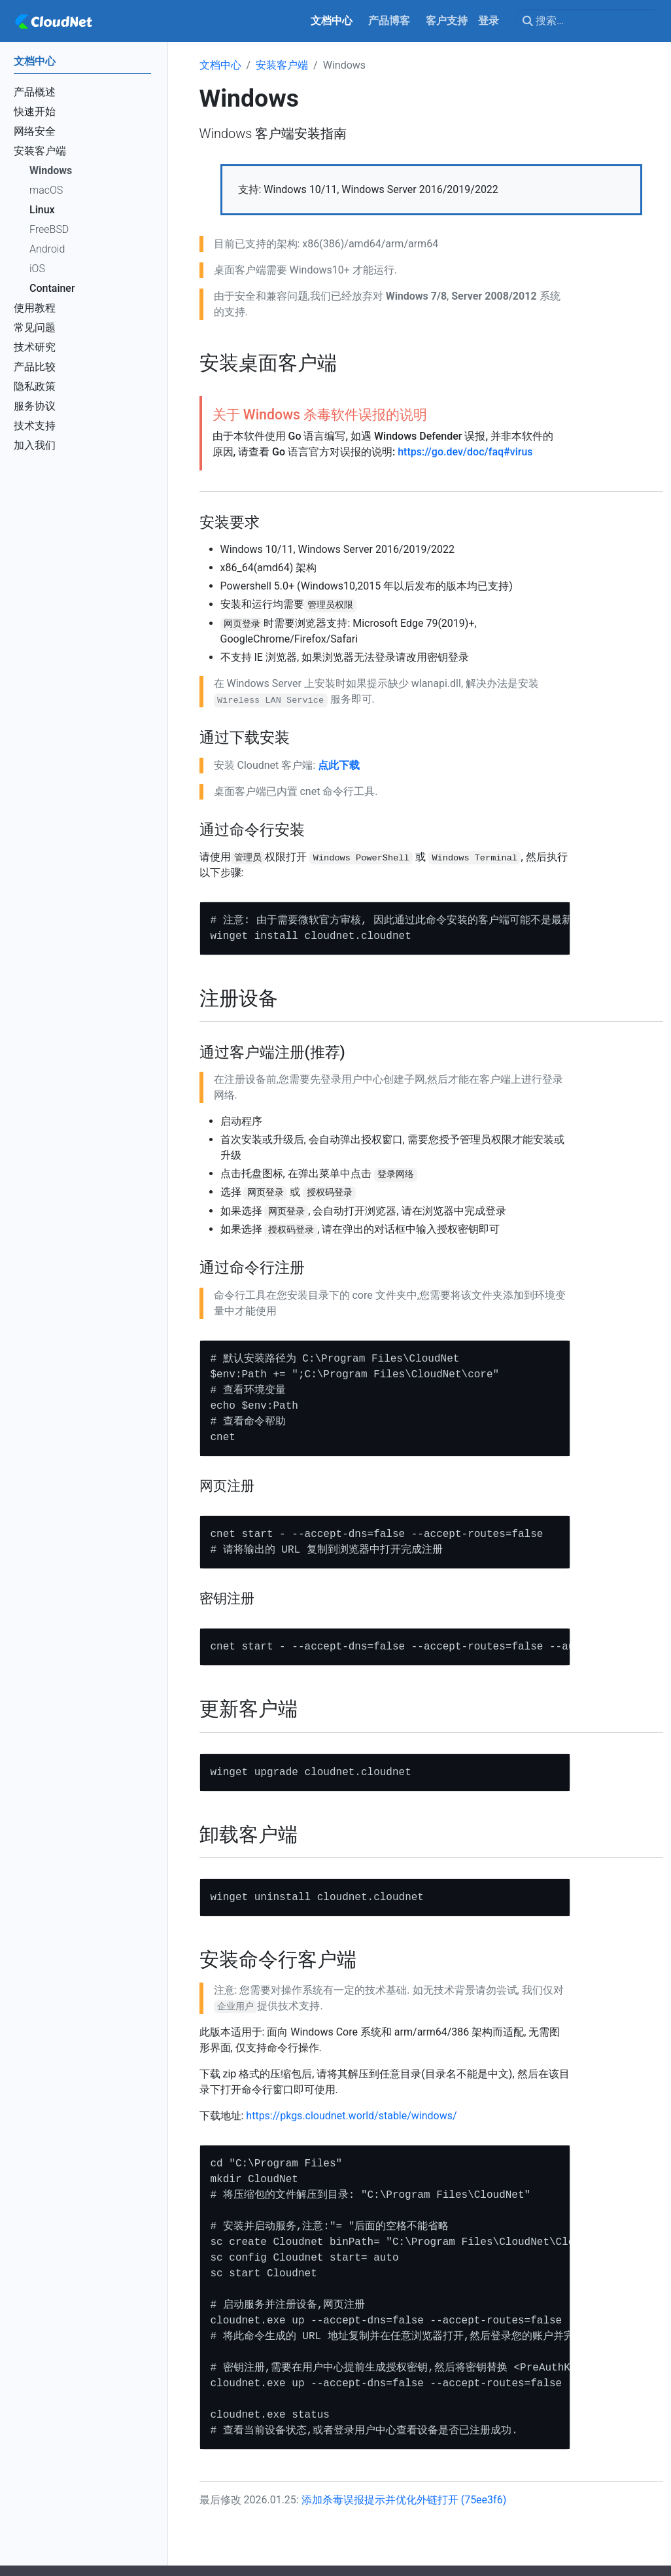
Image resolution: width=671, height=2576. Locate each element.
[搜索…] (589, 21)
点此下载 (339, 765)
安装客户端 (282, 65)
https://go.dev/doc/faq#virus (465, 452)
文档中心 (220, 65)
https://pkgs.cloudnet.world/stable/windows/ (351, 2115)
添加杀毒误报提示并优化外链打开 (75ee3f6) (404, 2500)
